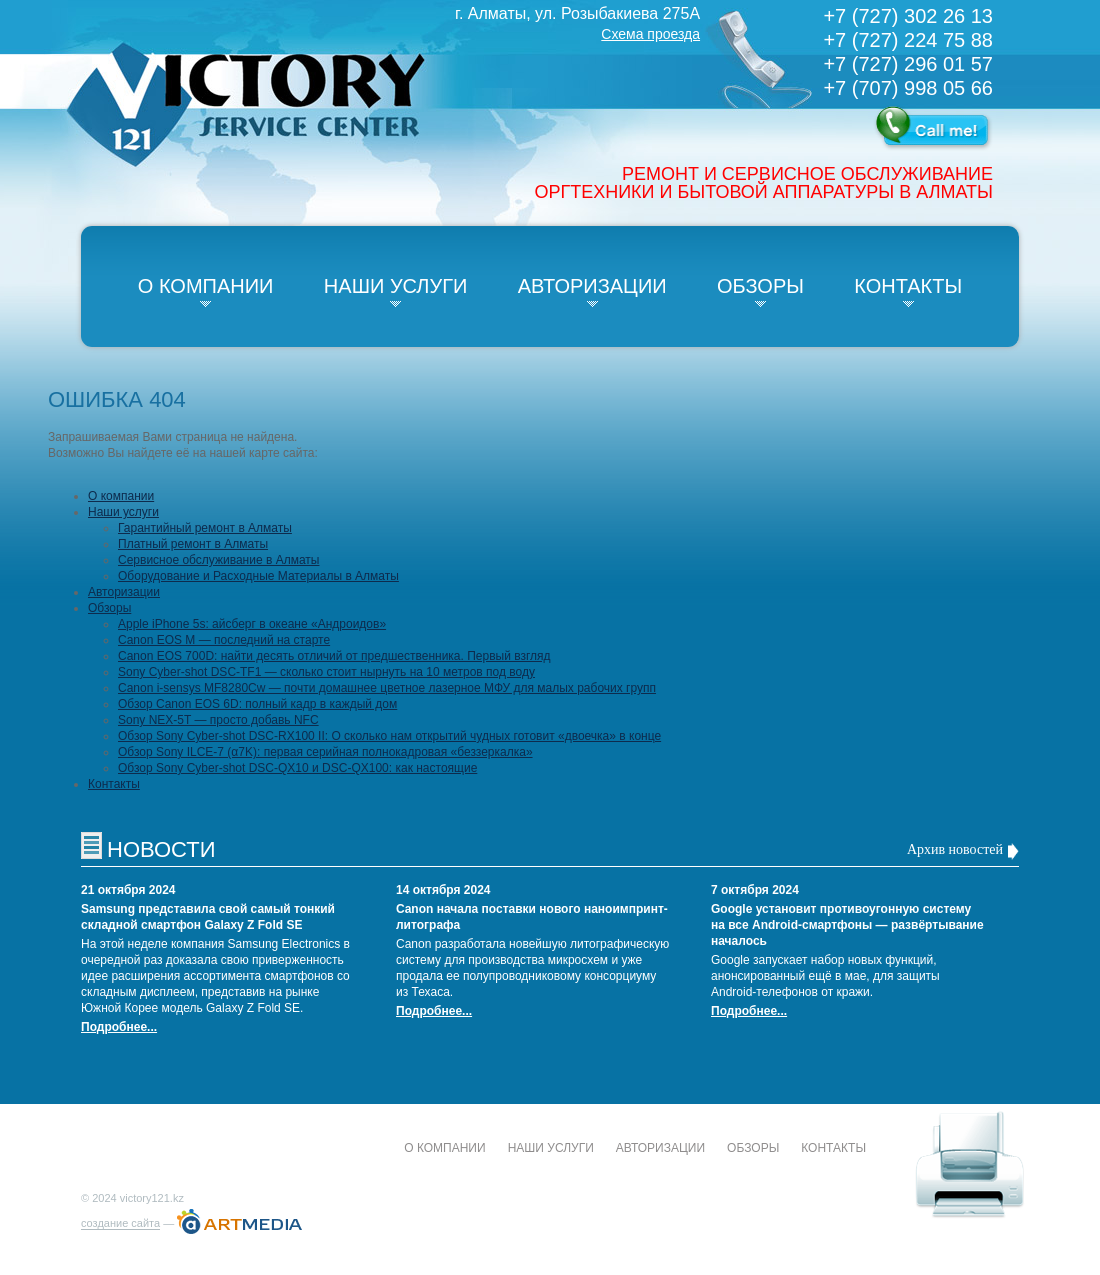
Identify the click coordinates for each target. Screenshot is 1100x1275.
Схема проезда (650, 34)
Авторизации (592, 286)
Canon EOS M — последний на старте (224, 640)
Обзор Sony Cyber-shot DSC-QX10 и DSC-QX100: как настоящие (297, 768)
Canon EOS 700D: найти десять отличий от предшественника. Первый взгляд (334, 656)
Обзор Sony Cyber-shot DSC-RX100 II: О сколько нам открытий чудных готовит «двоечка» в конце (389, 736)
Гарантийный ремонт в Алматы (205, 528)
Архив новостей (955, 849)
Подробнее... (119, 1027)
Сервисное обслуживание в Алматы (218, 560)
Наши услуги (396, 286)
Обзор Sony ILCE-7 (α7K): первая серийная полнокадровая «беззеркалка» (325, 752)
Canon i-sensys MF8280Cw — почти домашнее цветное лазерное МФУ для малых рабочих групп (387, 688)
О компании (206, 286)
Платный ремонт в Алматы (193, 544)
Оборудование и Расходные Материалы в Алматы (258, 576)
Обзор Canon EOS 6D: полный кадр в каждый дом (257, 704)
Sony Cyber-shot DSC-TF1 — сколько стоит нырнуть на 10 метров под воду (326, 672)
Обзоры (760, 286)
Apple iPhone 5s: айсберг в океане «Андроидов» (252, 624)
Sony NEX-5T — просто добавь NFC (218, 720)
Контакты (908, 286)
